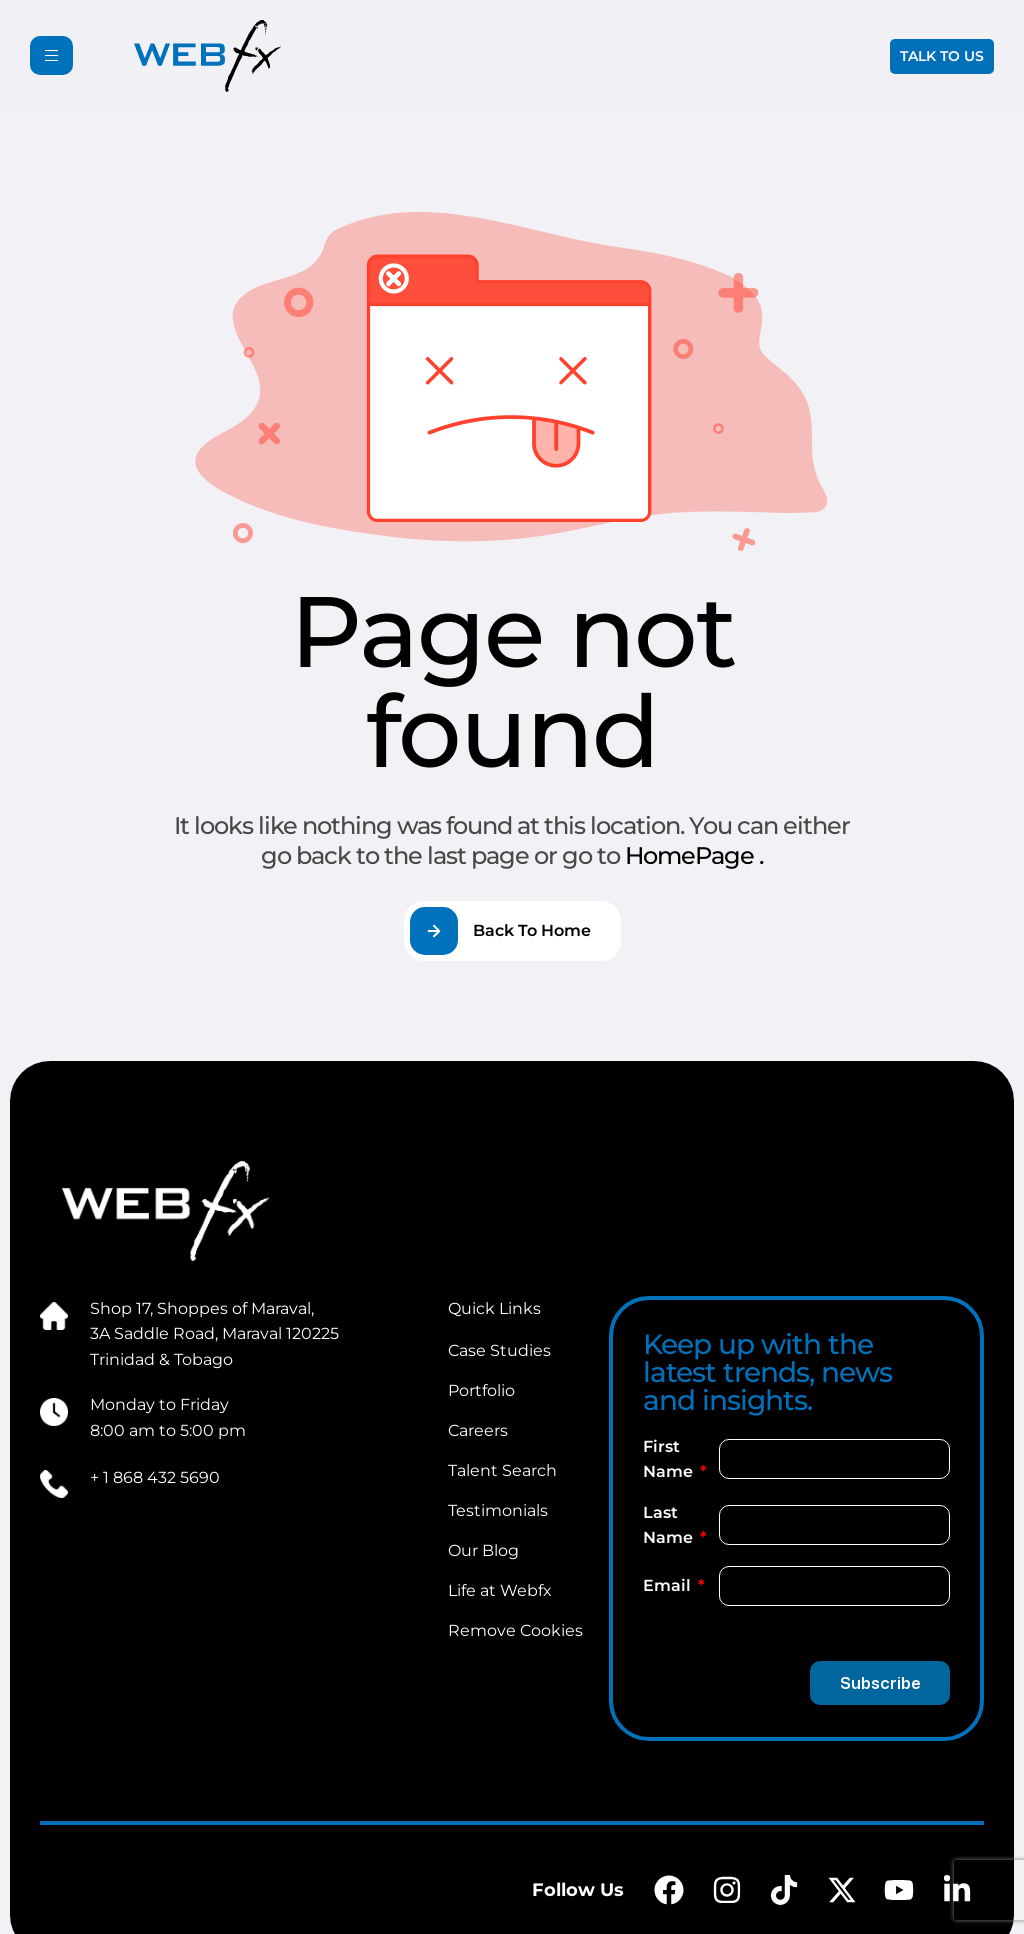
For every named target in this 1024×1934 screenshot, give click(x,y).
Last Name (670, 1525)
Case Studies (499, 1350)
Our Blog (483, 1550)
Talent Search (502, 1470)
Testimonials (498, 1510)
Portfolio (481, 1390)
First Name (670, 1459)
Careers (478, 1430)
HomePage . (694, 855)
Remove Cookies (515, 1630)
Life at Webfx (500, 1590)
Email (669, 1585)
